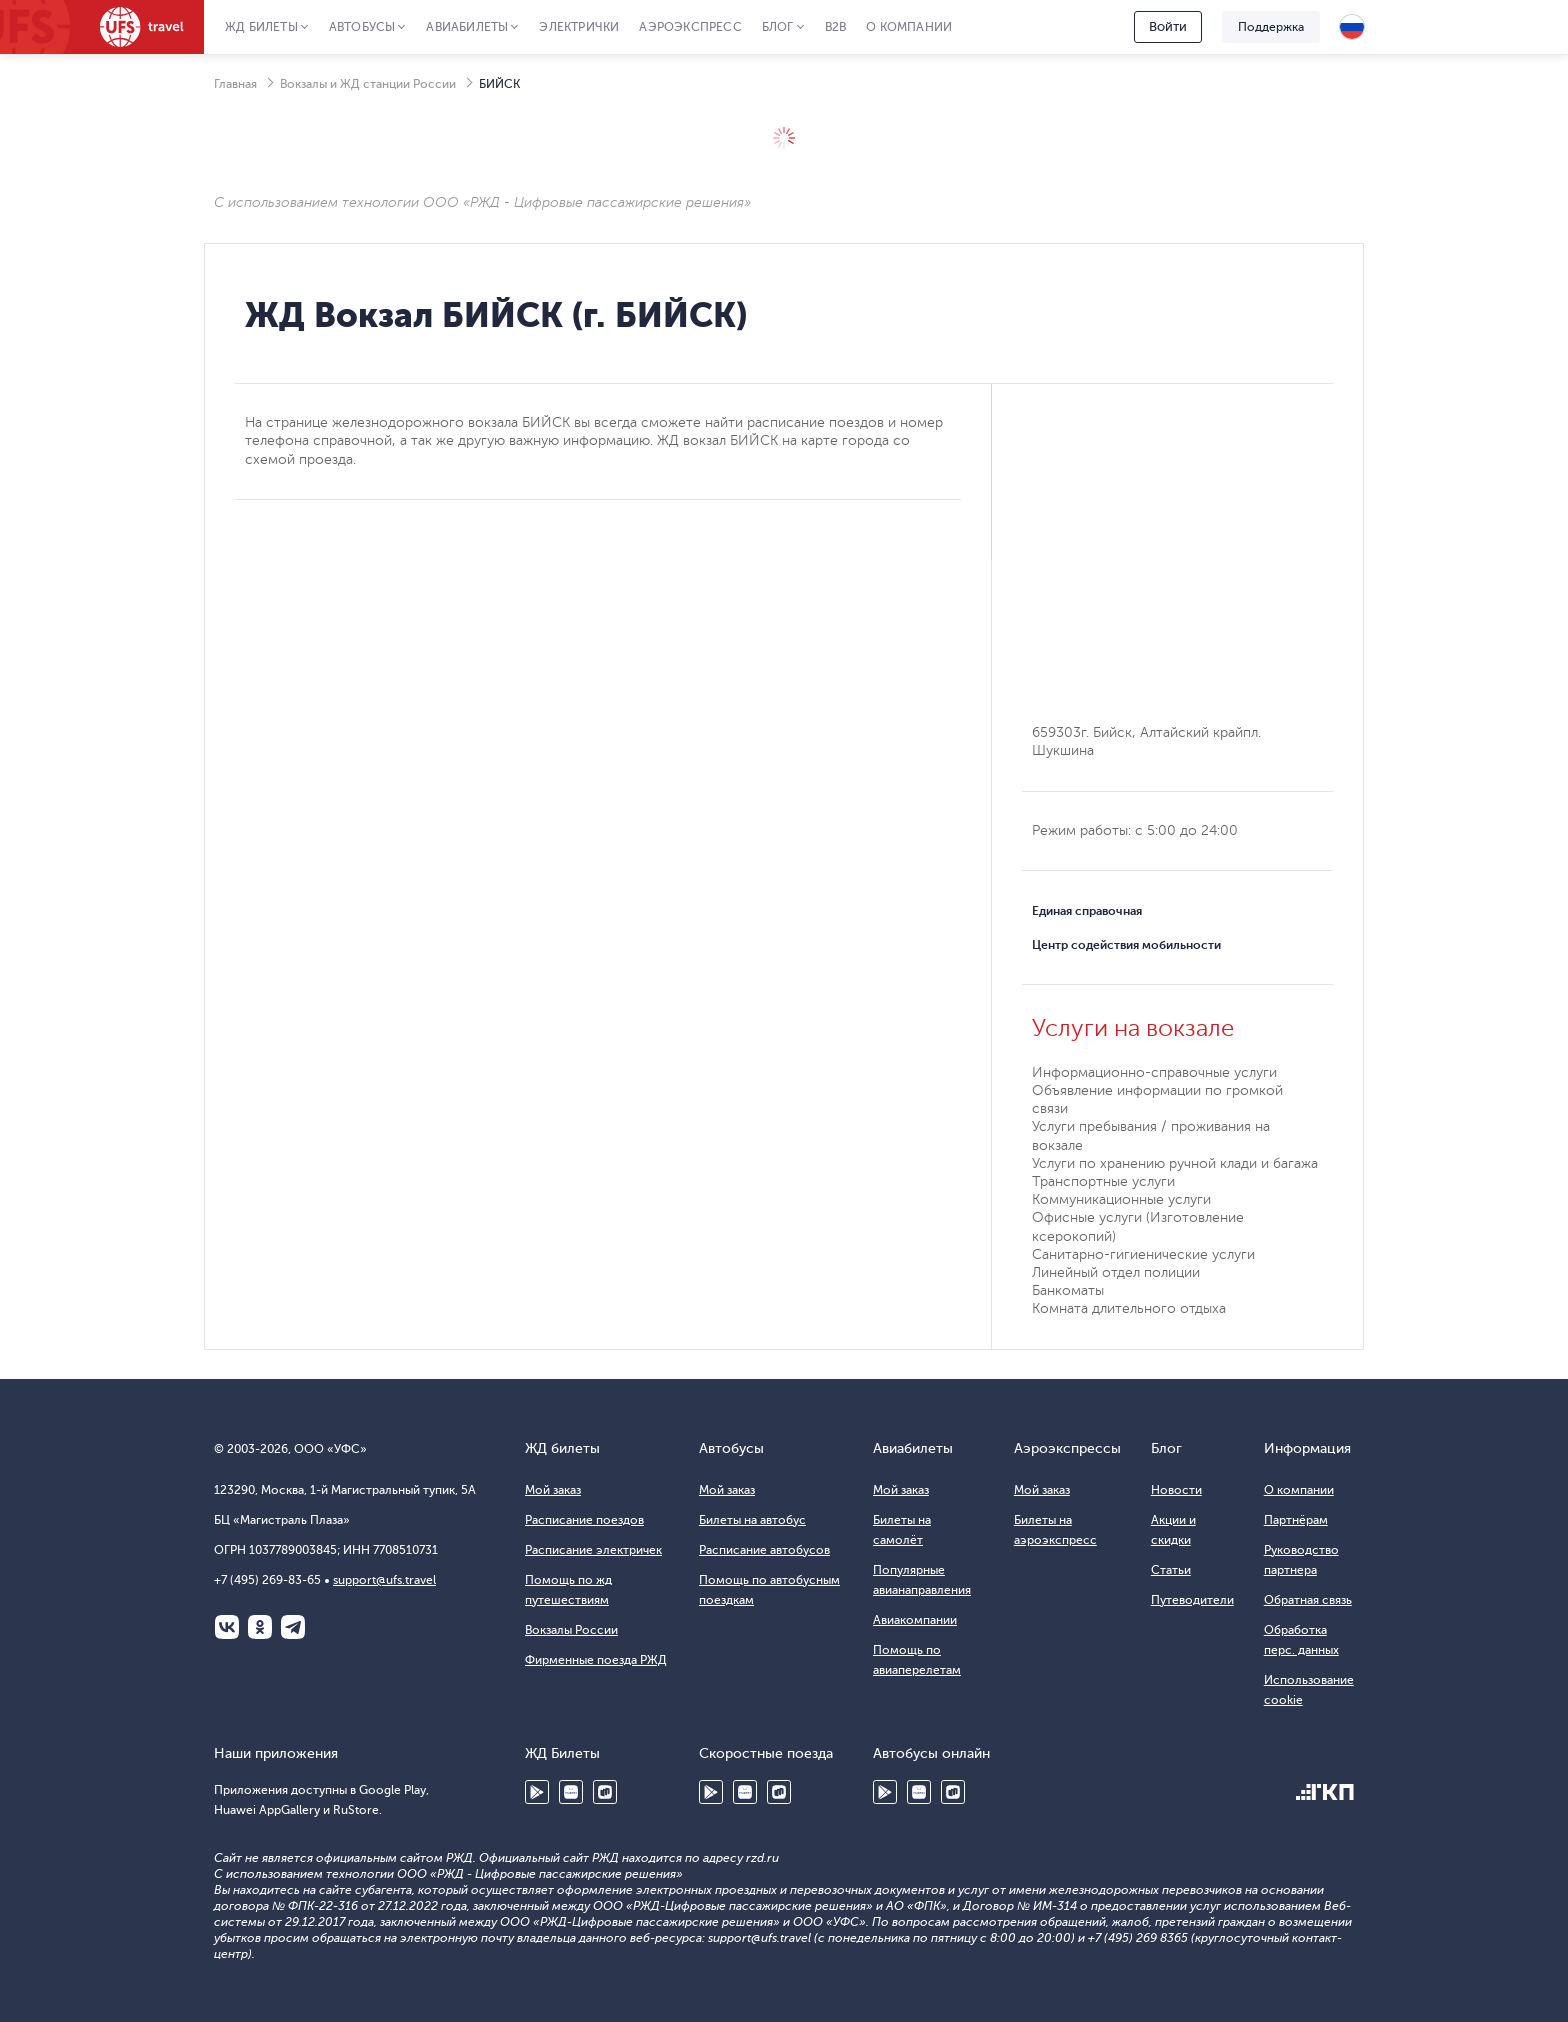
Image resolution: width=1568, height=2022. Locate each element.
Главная (235, 84)
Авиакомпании (915, 1620)
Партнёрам (1296, 1520)
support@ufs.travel (384, 1580)
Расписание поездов (584, 1520)
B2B (836, 27)
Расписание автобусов (764, 1550)
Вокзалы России (571, 1630)
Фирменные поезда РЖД (596, 1660)
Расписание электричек (593, 1550)
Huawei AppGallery (571, 1792)
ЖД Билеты (261, 27)
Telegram (293, 1627)
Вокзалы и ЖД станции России (368, 84)
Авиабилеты (467, 27)
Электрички (579, 27)
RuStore (605, 1792)
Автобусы (362, 27)
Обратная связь (1308, 1600)
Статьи (1171, 1570)
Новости (1176, 1490)
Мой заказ (553, 1490)
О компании (909, 27)
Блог (778, 27)
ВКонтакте (227, 1627)
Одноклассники (260, 1627)
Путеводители (1192, 1600)
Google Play (537, 1792)
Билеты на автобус (752, 1520)
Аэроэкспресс (690, 27)
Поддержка (1271, 27)
